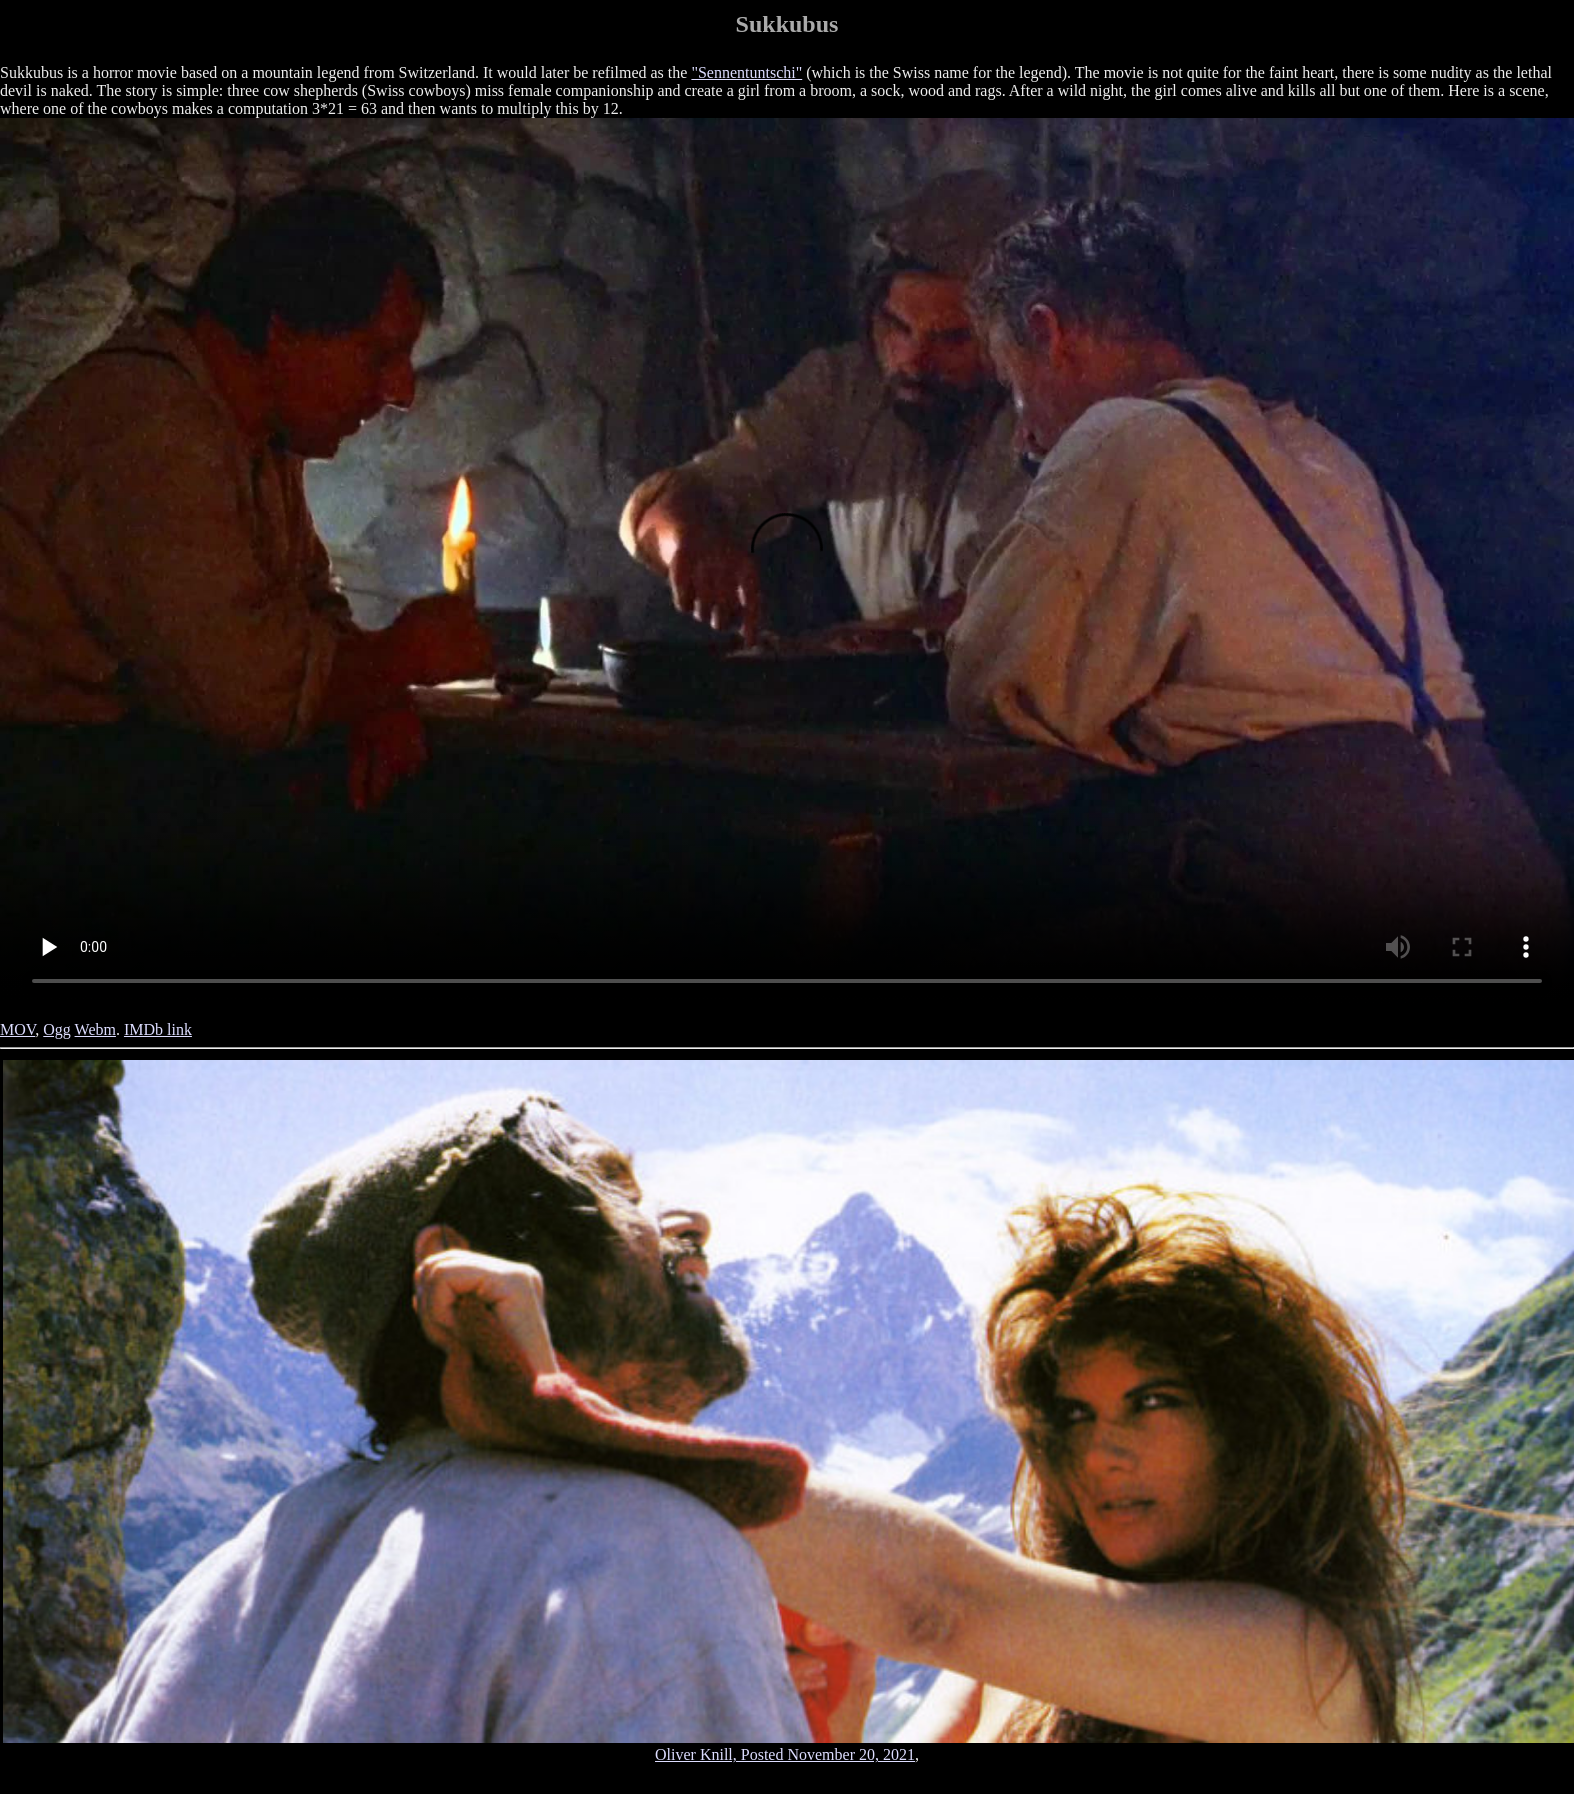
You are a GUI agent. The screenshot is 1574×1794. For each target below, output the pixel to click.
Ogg (57, 1029)
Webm (95, 1029)
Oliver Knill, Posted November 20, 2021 (785, 1754)
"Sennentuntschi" (746, 72)
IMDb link (158, 1029)
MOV (17, 1029)
